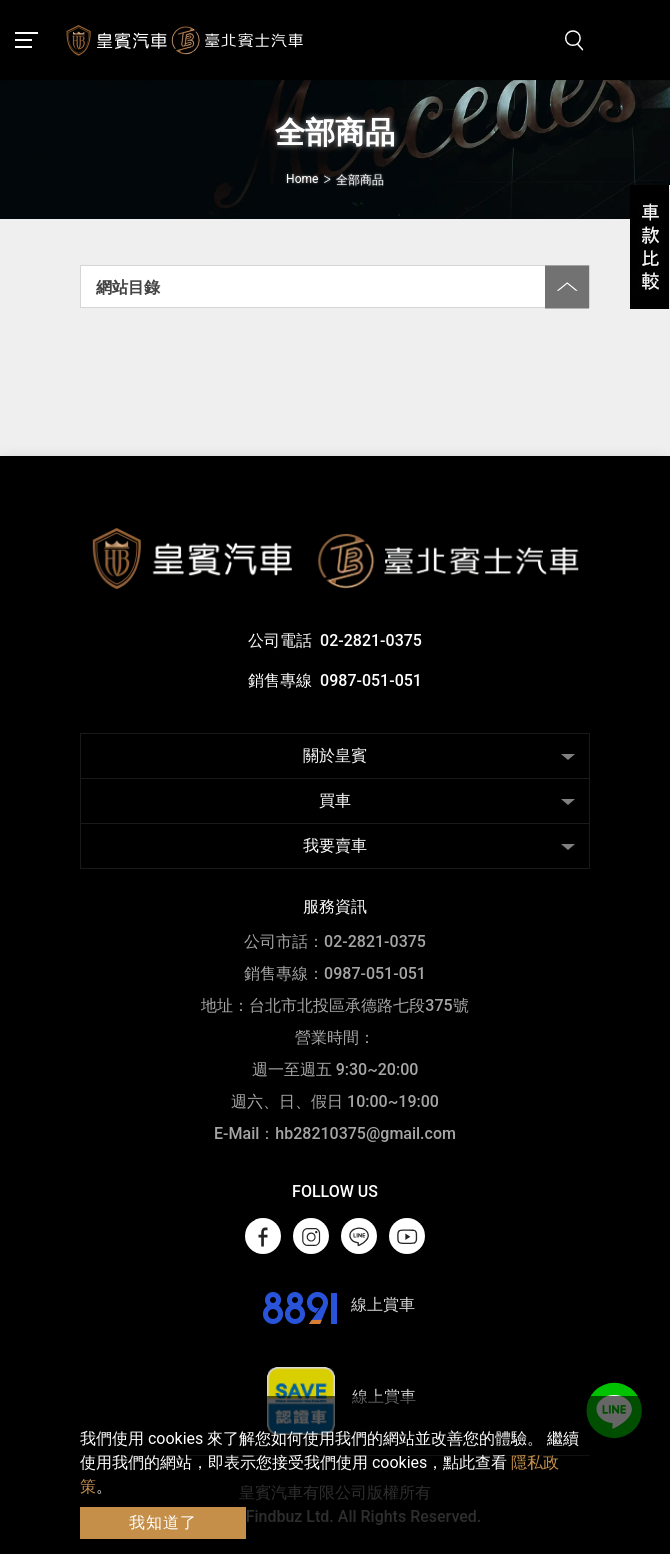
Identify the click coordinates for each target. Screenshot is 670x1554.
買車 (335, 800)
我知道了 (163, 1522)
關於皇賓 (335, 755)
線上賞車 (335, 1304)
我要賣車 (335, 845)
